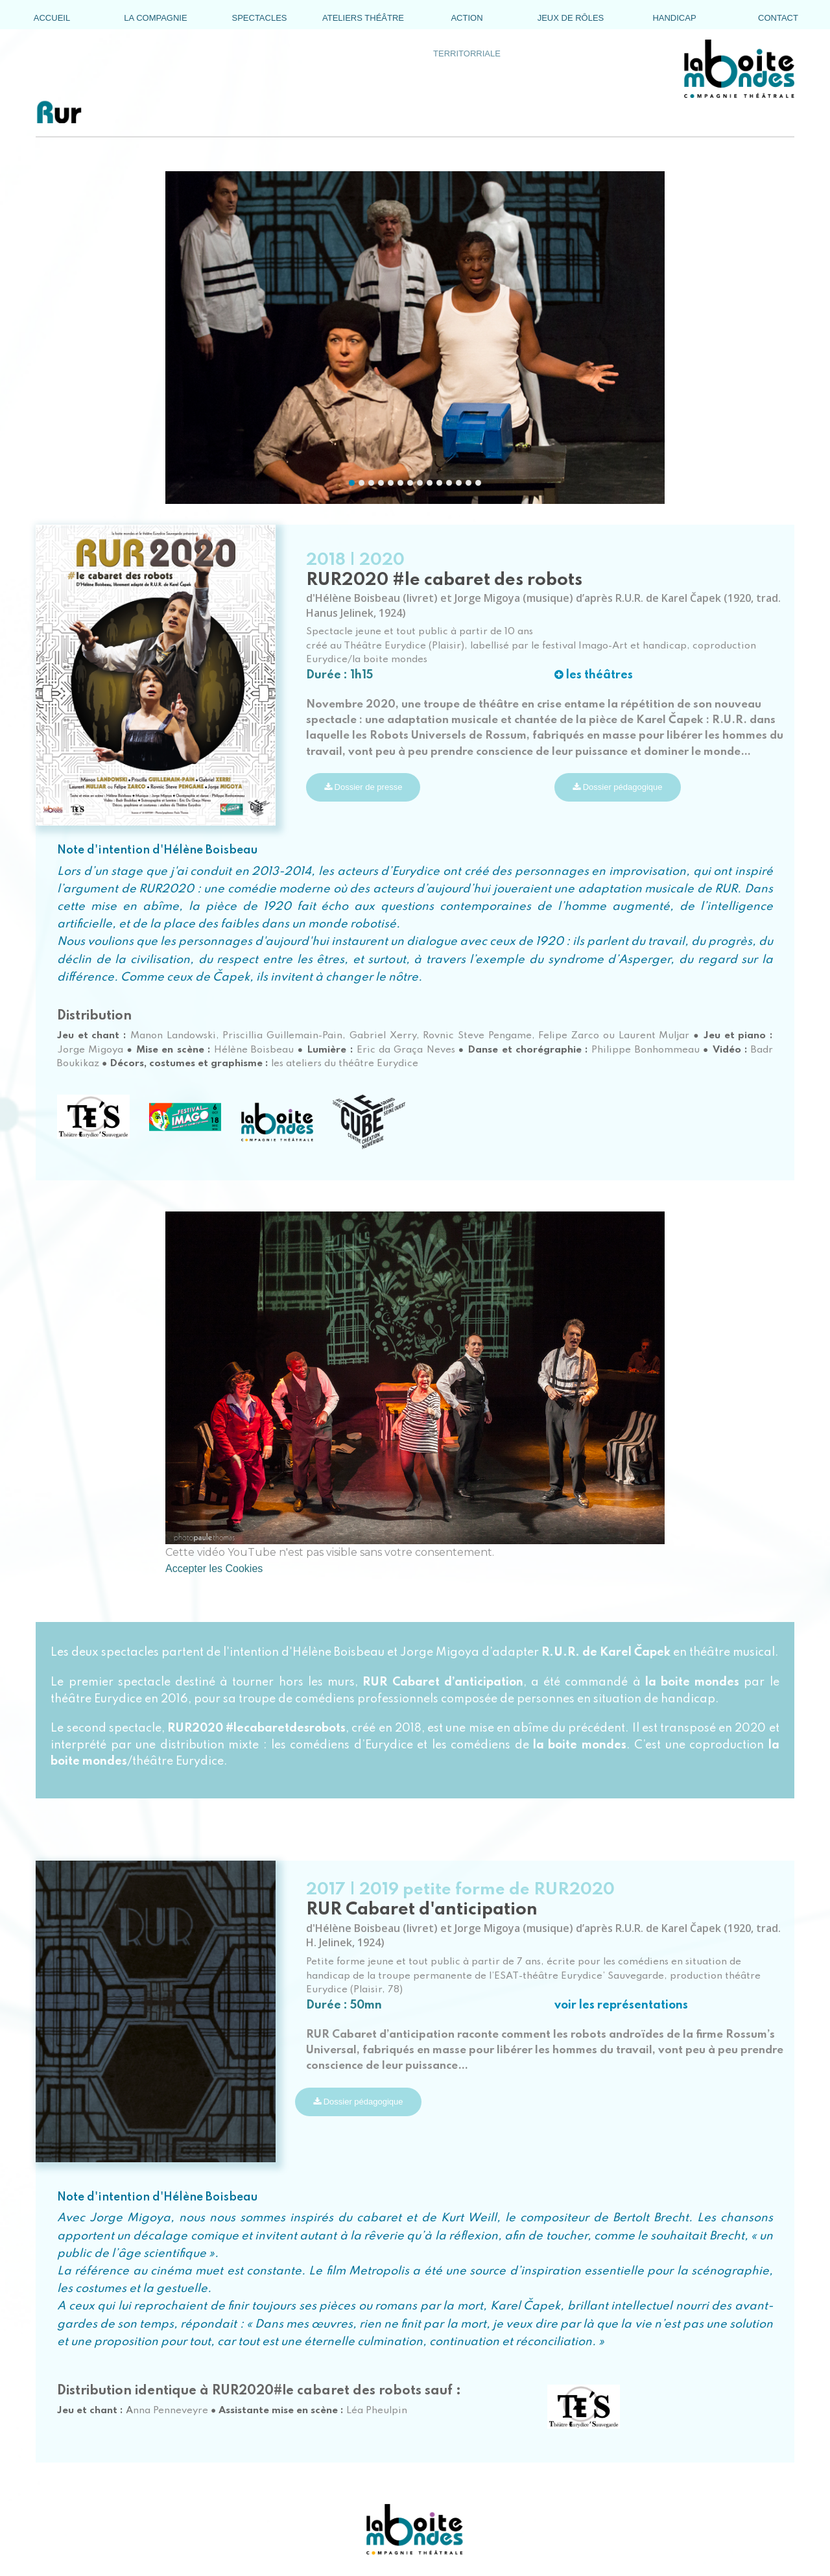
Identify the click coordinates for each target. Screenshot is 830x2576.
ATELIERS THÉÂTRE (363, 18)
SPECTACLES (259, 18)
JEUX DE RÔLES (571, 18)
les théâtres (593, 675)
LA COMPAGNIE (155, 18)
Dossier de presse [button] (363, 787)
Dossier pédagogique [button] (617, 787)
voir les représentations (621, 2005)
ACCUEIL (52, 18)
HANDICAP (674, 18)
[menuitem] (52, 18)
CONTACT (778, 18)
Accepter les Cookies (214, 1568)
